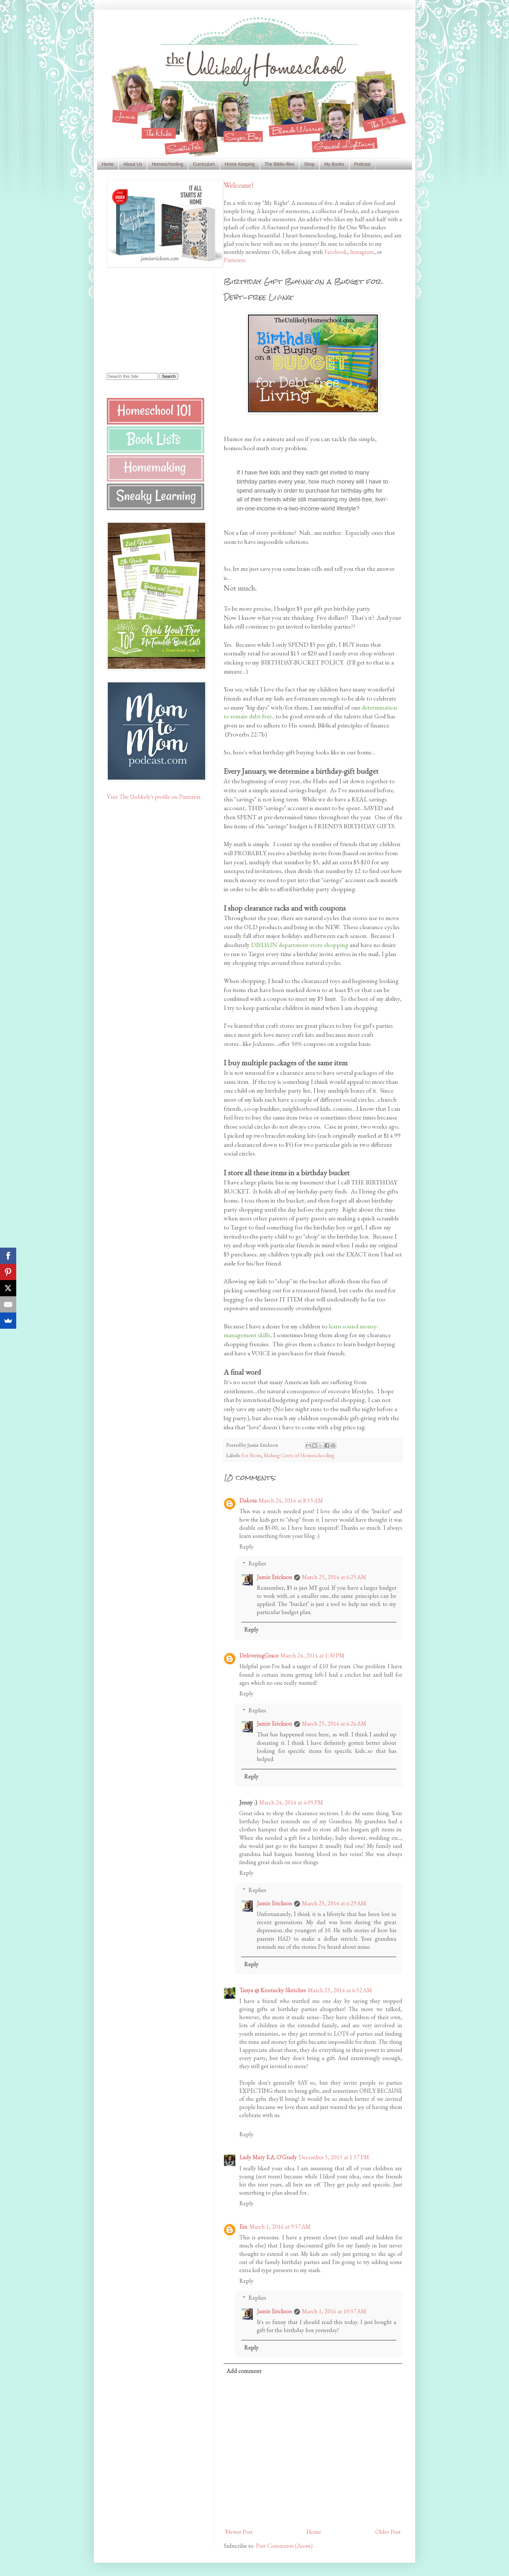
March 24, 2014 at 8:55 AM (291, 1500)
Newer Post (239, 2531)
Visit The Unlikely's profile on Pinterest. (154, 796)
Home (108, 164)
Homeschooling (167, 164)
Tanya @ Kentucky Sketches (272, 1990)
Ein (243, 2226)
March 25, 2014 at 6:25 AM (334, 1577)
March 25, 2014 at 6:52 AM (340, 1990)
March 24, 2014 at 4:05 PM (291, 1802)
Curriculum (204, 164)
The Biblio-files (279, 164)
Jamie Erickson (274, 1577)
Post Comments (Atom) (284, 2545)
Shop (309, 164)
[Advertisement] (147, 319)
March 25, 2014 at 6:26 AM (334, 1723)
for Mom (251, 1455)
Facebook (335, 252)
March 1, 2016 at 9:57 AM (280, 2226)
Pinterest (234, 260)
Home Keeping (240, 164)
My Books (334, 164)
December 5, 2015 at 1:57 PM (334, 2157)
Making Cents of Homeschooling (299, 1455)
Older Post (388, 2531)
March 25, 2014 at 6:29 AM (334, 1903)
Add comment (244, 2371)
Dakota (248, 1500)
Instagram (362, 252)
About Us (132, 164)
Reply (246, 1546)
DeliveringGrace (259, 1655)
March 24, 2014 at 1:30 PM (312, 1655)
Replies (257, 1563)
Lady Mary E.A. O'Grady (268, 2157)
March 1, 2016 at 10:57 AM (334, 2311)
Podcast (362, 164)
